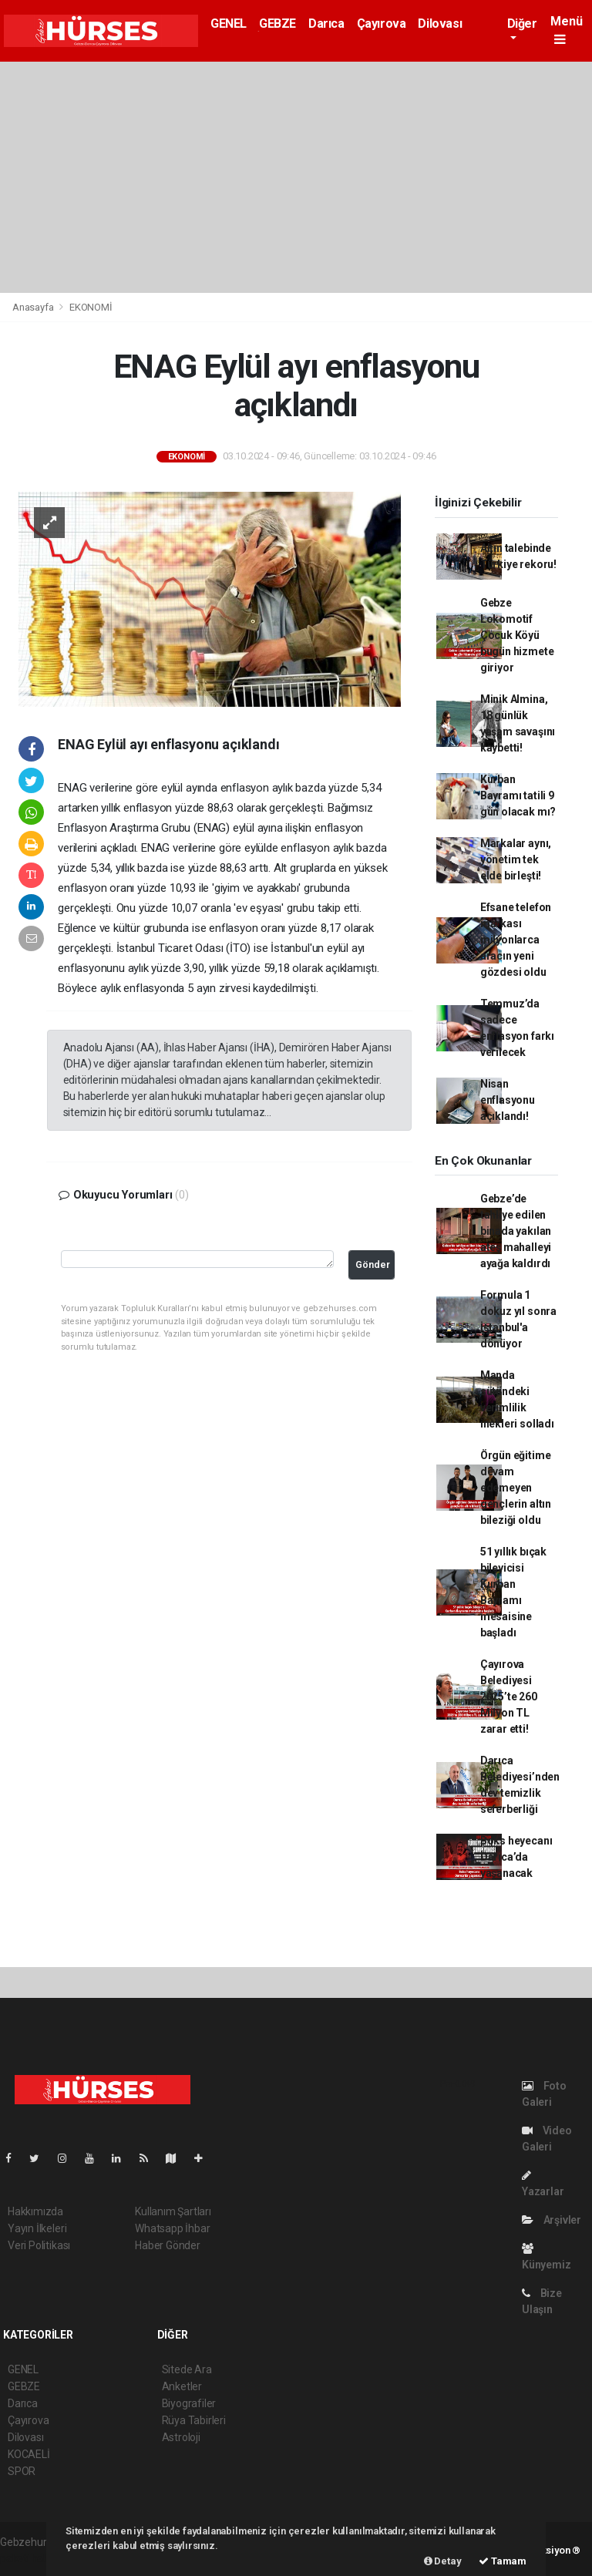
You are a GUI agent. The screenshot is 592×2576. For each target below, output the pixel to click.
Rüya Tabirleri (194, 2420)
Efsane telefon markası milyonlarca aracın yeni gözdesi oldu (515, 939)
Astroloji (181, 2437)
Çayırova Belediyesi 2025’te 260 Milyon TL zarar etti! (508, 1696)
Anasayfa (34, 307)
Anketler (182, 2386)
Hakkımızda (35, 2211)
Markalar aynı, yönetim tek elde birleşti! (515, 859)
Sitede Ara (187, 2369)
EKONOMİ (91, 307)
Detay (443, 2561)
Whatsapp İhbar (172, 2228)
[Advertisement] (296, 177)
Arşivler (551, 2220)
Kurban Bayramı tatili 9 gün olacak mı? (518, 795)
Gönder (372, 1264)
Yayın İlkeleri (37, 2228)
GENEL (228, 23)
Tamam (502, 2561)
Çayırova (381, 23)
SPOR (21, 2471)
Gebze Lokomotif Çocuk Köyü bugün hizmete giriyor (517, 635)
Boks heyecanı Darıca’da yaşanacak (516, 1856)
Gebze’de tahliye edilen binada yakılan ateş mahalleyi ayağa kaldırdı (515, 1231)
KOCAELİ (29, 2454)
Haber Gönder (167, 2245)
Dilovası (440, 23)
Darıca (326, 23)
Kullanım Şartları (173, 2211)
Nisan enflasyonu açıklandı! (507, 1100)
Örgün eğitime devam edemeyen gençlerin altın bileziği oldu (515, 1487)
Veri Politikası (39, 2245)
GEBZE (277, 23)
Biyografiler (189, 2403)
